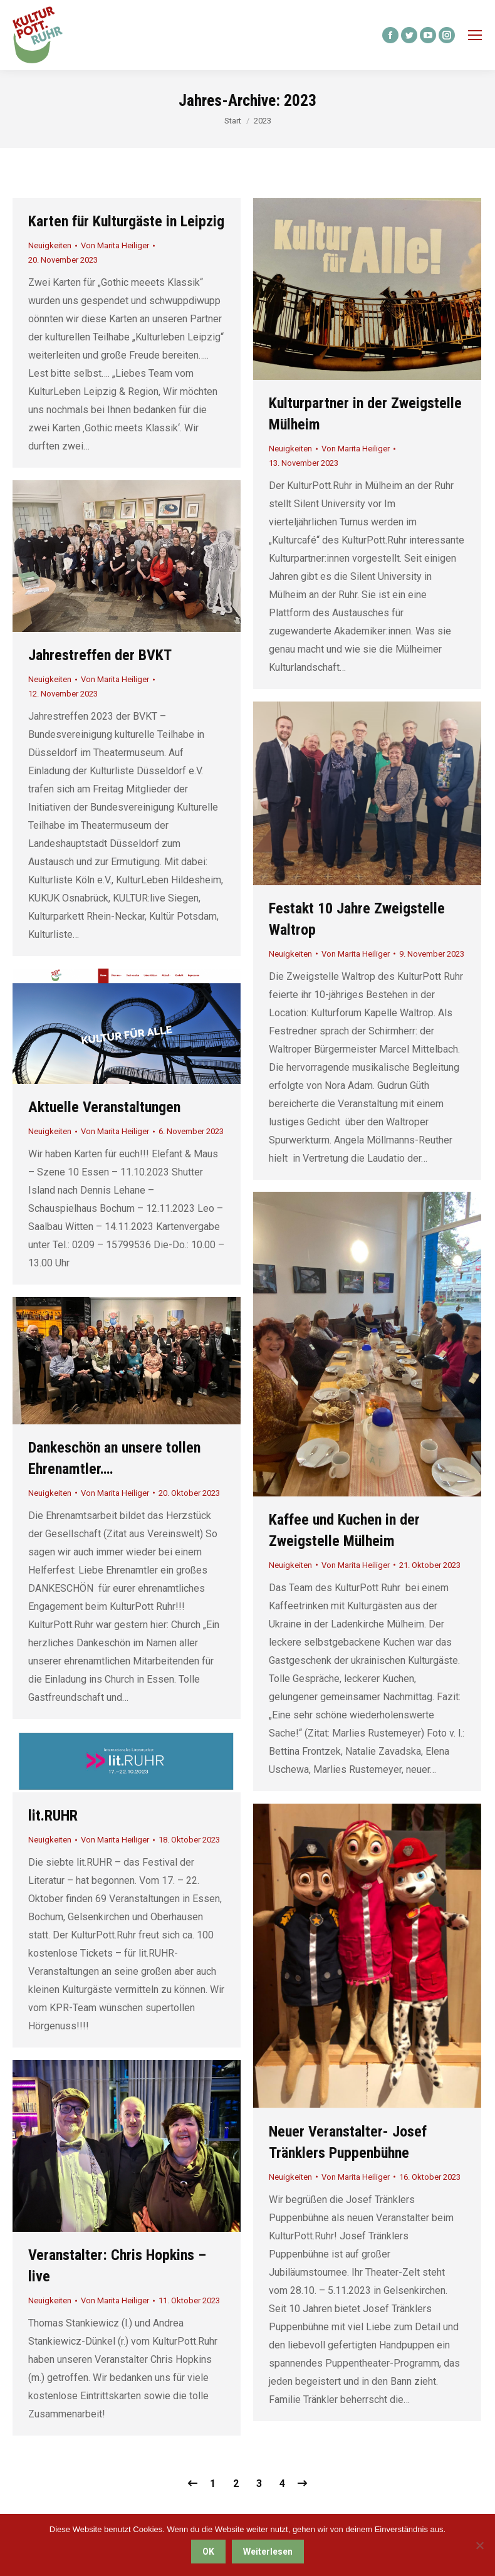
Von (115, 245)
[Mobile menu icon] (474, 35)
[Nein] (479, 2545)
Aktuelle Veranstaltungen (104, 1107)
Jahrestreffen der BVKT (100, 655)
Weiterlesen (268, 2552)
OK (208, 2552)
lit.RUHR (53, 1815)
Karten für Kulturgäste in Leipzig (126, 221)
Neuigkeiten (49, 245)
